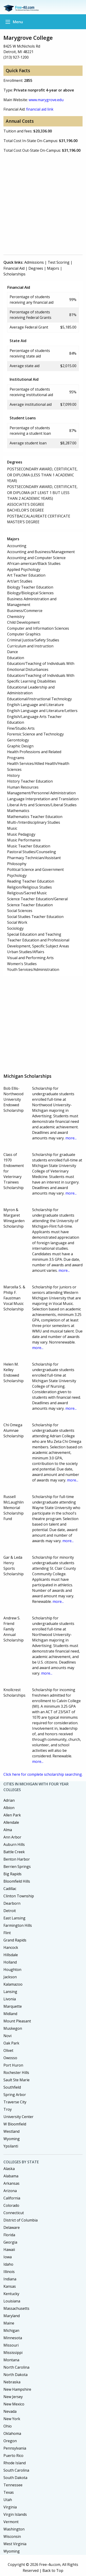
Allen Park (12, 1815)
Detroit (9, 1910)
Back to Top (52, 2570)
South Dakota (15, 2477)
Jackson (10, 1976)
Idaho (8, 2264)
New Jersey (13, 2396)
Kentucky (11, 2293)
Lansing (10, 1991)
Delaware (11, 2227)
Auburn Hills (14, 1844)
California (11, 2198)
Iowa (7, 2256)
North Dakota (15, 2374)
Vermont (11, 2521)
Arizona (10, 2190)
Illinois (9, 2271)
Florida (9, 2234)
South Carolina (16, 2470)
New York (11, 2418)
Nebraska (11, 2381)
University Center (18, 2116)
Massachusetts (16, 2308)
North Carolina (16, 2367)
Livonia (9, 1998)
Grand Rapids (14, 1940)
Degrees (35, 268)
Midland (10, 2013)
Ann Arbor (12, 1837)
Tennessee (12, 2484)
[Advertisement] (43, 206)
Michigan (11, 2330)
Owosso (10, 2057)
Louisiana (11, 2301)
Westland (11, 2131)
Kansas (9, 2286)
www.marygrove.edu (46, 99)
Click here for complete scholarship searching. (43, 1774)
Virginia (10, 2507)
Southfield (12, 2087)
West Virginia (14, 2543)
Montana (11, 2359)
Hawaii (9, 2249)
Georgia (10, 2242)
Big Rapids (12, 1873)
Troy (7, 2109)
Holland (10, 1962)
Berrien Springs (17, 1866)
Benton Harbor (16, 1859)
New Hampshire (17, 2389)
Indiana (9, 2279)
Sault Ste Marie (16, 2079)
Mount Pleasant (17, 2021)
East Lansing (14, 1918)
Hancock (10, 1947)
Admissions (34, 262)
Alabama (10, 2176)
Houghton (12, 1969)
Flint (7, 1932)
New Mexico (13, 2404)
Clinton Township (18, 1895)
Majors (53, 268)
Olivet (8, 2050)
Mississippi (12, 2352)
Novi (7, 2035)
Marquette (12, 2006)
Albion (8, 1807)
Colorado (11, 2205)
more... (71, 1138)
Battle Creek (14, 1851)
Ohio (7, 2426)
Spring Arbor (14, 2094)
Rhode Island (14, 2462)
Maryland (11, 2315)
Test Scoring (58, 262)
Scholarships (14, 274)
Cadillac (9, 1888)
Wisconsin (12, 2536)
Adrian (9, 1800)
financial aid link (39, 109)
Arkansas (11, 2183)
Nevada (10, 2411)
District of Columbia (20, 2220)
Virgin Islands (15, 2514)
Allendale (11, 1822)
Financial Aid (14, 268)
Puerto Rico (13, 2455)
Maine (8, 2323)
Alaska (9, 2168)
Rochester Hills (16, 2072)
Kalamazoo (12, 1984)
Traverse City (14, 2101)
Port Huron (13, 2065)
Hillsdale (10, 1954)
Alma (7, 1829)
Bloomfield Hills (16, 1881)
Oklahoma (12, 2433)
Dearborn (11, 1903)
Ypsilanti (10, 2146)
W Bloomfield (14, 2124)
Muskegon (12, 2028)
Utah (7, 2499)
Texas (8, 2492)
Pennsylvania (14, 2448)
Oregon (10, 2440)
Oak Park (11, 2043)
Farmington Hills (17, 1925)
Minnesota (12, 2337)
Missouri (11, 2345)
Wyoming (11, 2138)
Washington (14, 2529)
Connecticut (13, 2212)
